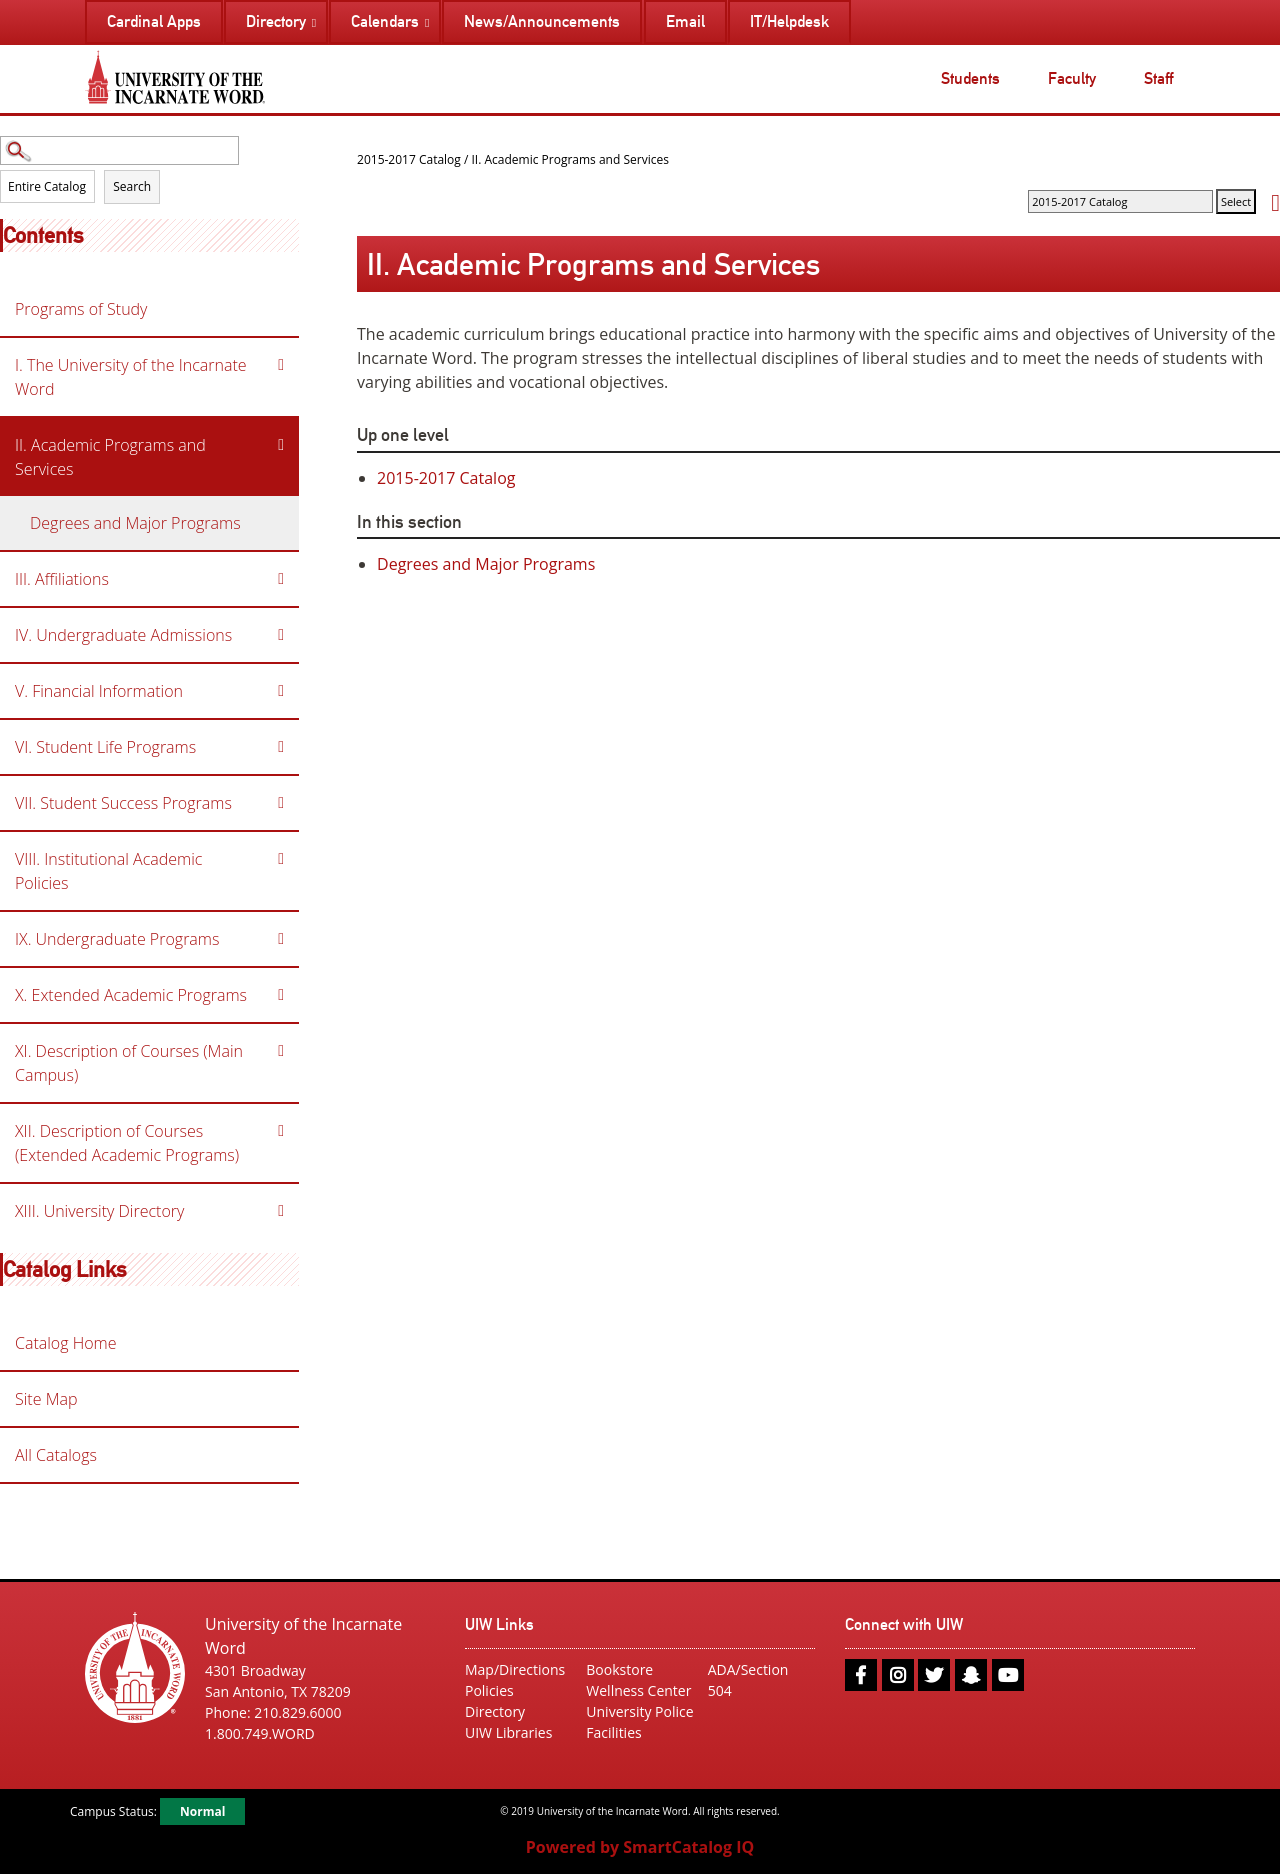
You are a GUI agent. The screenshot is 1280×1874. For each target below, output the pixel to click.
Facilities (613, 1732)
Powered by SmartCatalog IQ (640, 1847)
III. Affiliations (62, 579)
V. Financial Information (99, 691)
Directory (495, 1711)
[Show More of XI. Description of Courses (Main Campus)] (281, 1051)
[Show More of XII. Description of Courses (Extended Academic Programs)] (281, 1131)
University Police (639, 1711)
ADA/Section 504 (748, 1680)
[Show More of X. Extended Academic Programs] (281, 995)
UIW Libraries (508, 1732)
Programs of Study (81, 309)
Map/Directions (515, 1669)
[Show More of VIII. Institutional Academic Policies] (281, 859)
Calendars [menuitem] (385, 21)
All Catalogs (56, 1455)
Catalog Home (66, 1343)
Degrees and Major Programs (135, 523)
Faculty (1072, 78)
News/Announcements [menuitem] (542, 21)
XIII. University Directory (99, 1211)
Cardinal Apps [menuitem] (154, 21)
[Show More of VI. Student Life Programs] (281, 747)
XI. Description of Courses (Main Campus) (129, 1063)
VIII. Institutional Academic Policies (108, 871)
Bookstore (619, 1669)
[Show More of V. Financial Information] (281, 691)
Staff (1158, 78)
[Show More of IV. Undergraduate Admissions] (281, 635)
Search (132, 186)
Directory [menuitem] (276, 21)
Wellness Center (638, 1690)
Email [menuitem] (685, 21)
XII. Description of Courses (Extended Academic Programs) (127, 1143)
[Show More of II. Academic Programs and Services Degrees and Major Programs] (281, 445)
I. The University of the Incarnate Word (131, 377)
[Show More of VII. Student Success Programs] (281, 803)
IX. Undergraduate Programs (117, 939)
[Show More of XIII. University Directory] (281, 1211)
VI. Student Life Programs (105, 747)
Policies (489, 1690)
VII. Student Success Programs (123, 803)
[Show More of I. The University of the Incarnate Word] (281, 365)
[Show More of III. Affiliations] (281, 579)
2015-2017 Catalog (409, 159)
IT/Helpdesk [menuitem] (789, 21)
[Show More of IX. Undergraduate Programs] (281, 939)
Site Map (46, 1399)
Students (970, 78)
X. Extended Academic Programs (131, 995)
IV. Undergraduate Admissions (123, 635)
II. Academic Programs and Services (110, 457)
